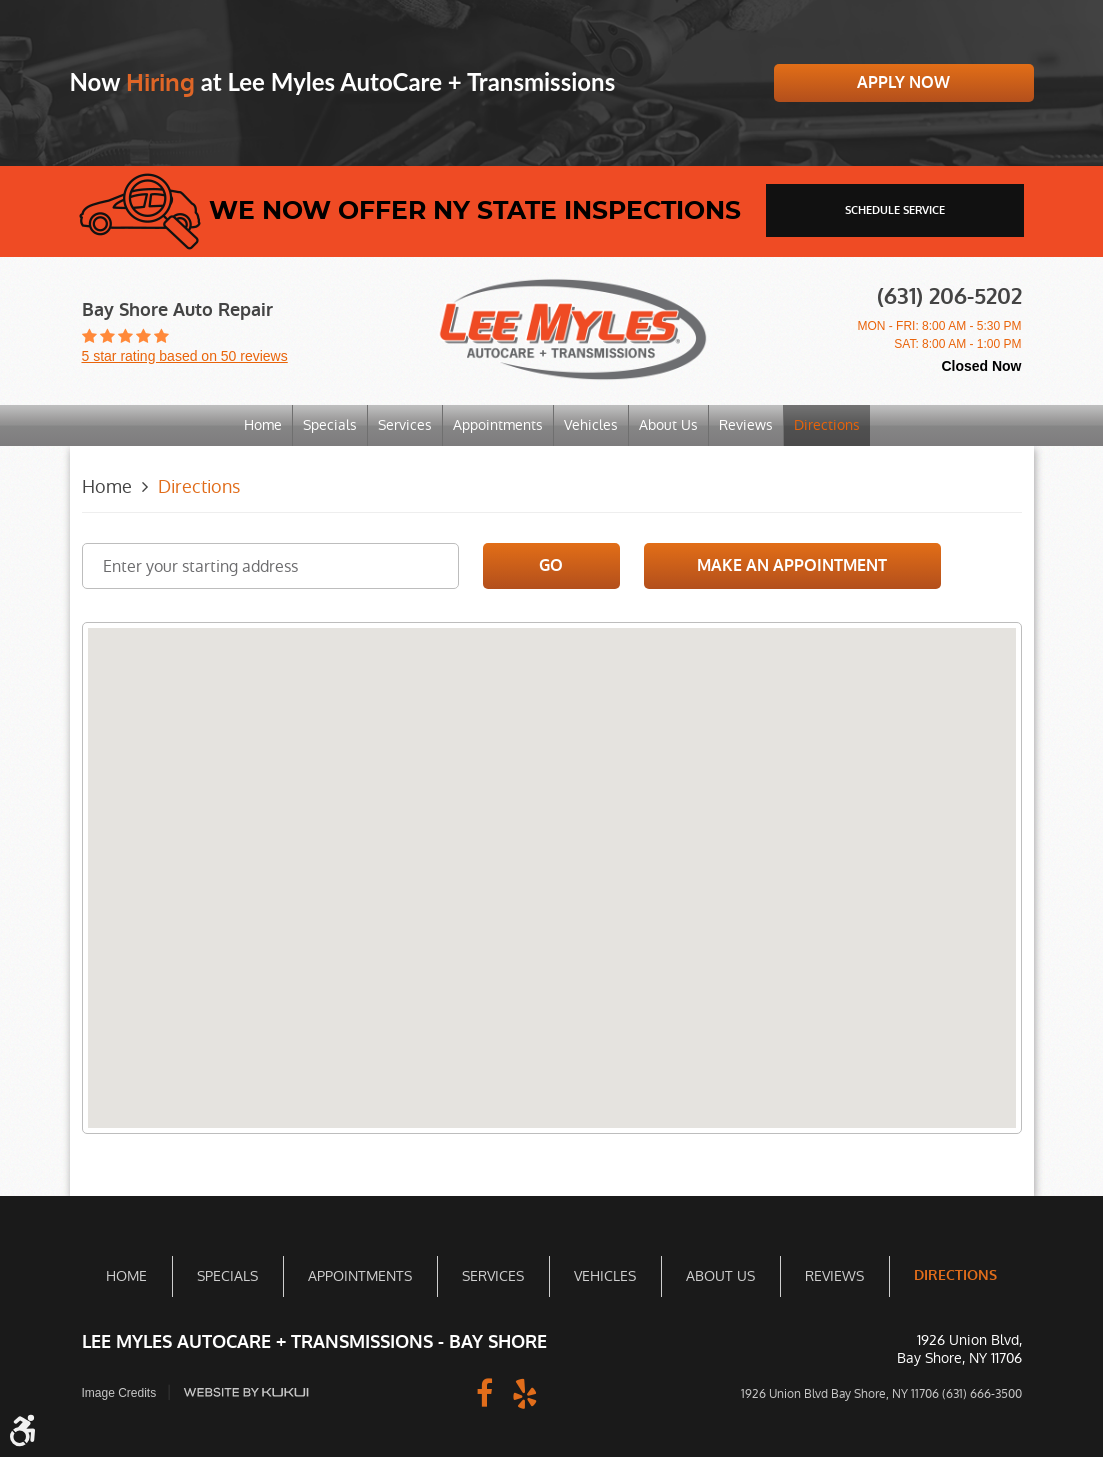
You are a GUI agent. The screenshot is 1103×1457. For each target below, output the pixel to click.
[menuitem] (263, 425)
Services (405, 425)
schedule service (895, 210)
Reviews (746, 425)
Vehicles (591, 425)
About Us (668, 425)
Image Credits (119, 1393)
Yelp (525, 1392)
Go (551, 565)
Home (263, 425)
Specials (330, 425)
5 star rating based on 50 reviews (185, 356)
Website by (246, 1392)
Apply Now (903, 82)
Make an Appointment (792, 565)
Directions (827, 425)
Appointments (498, 425)
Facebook (485, 1392)
